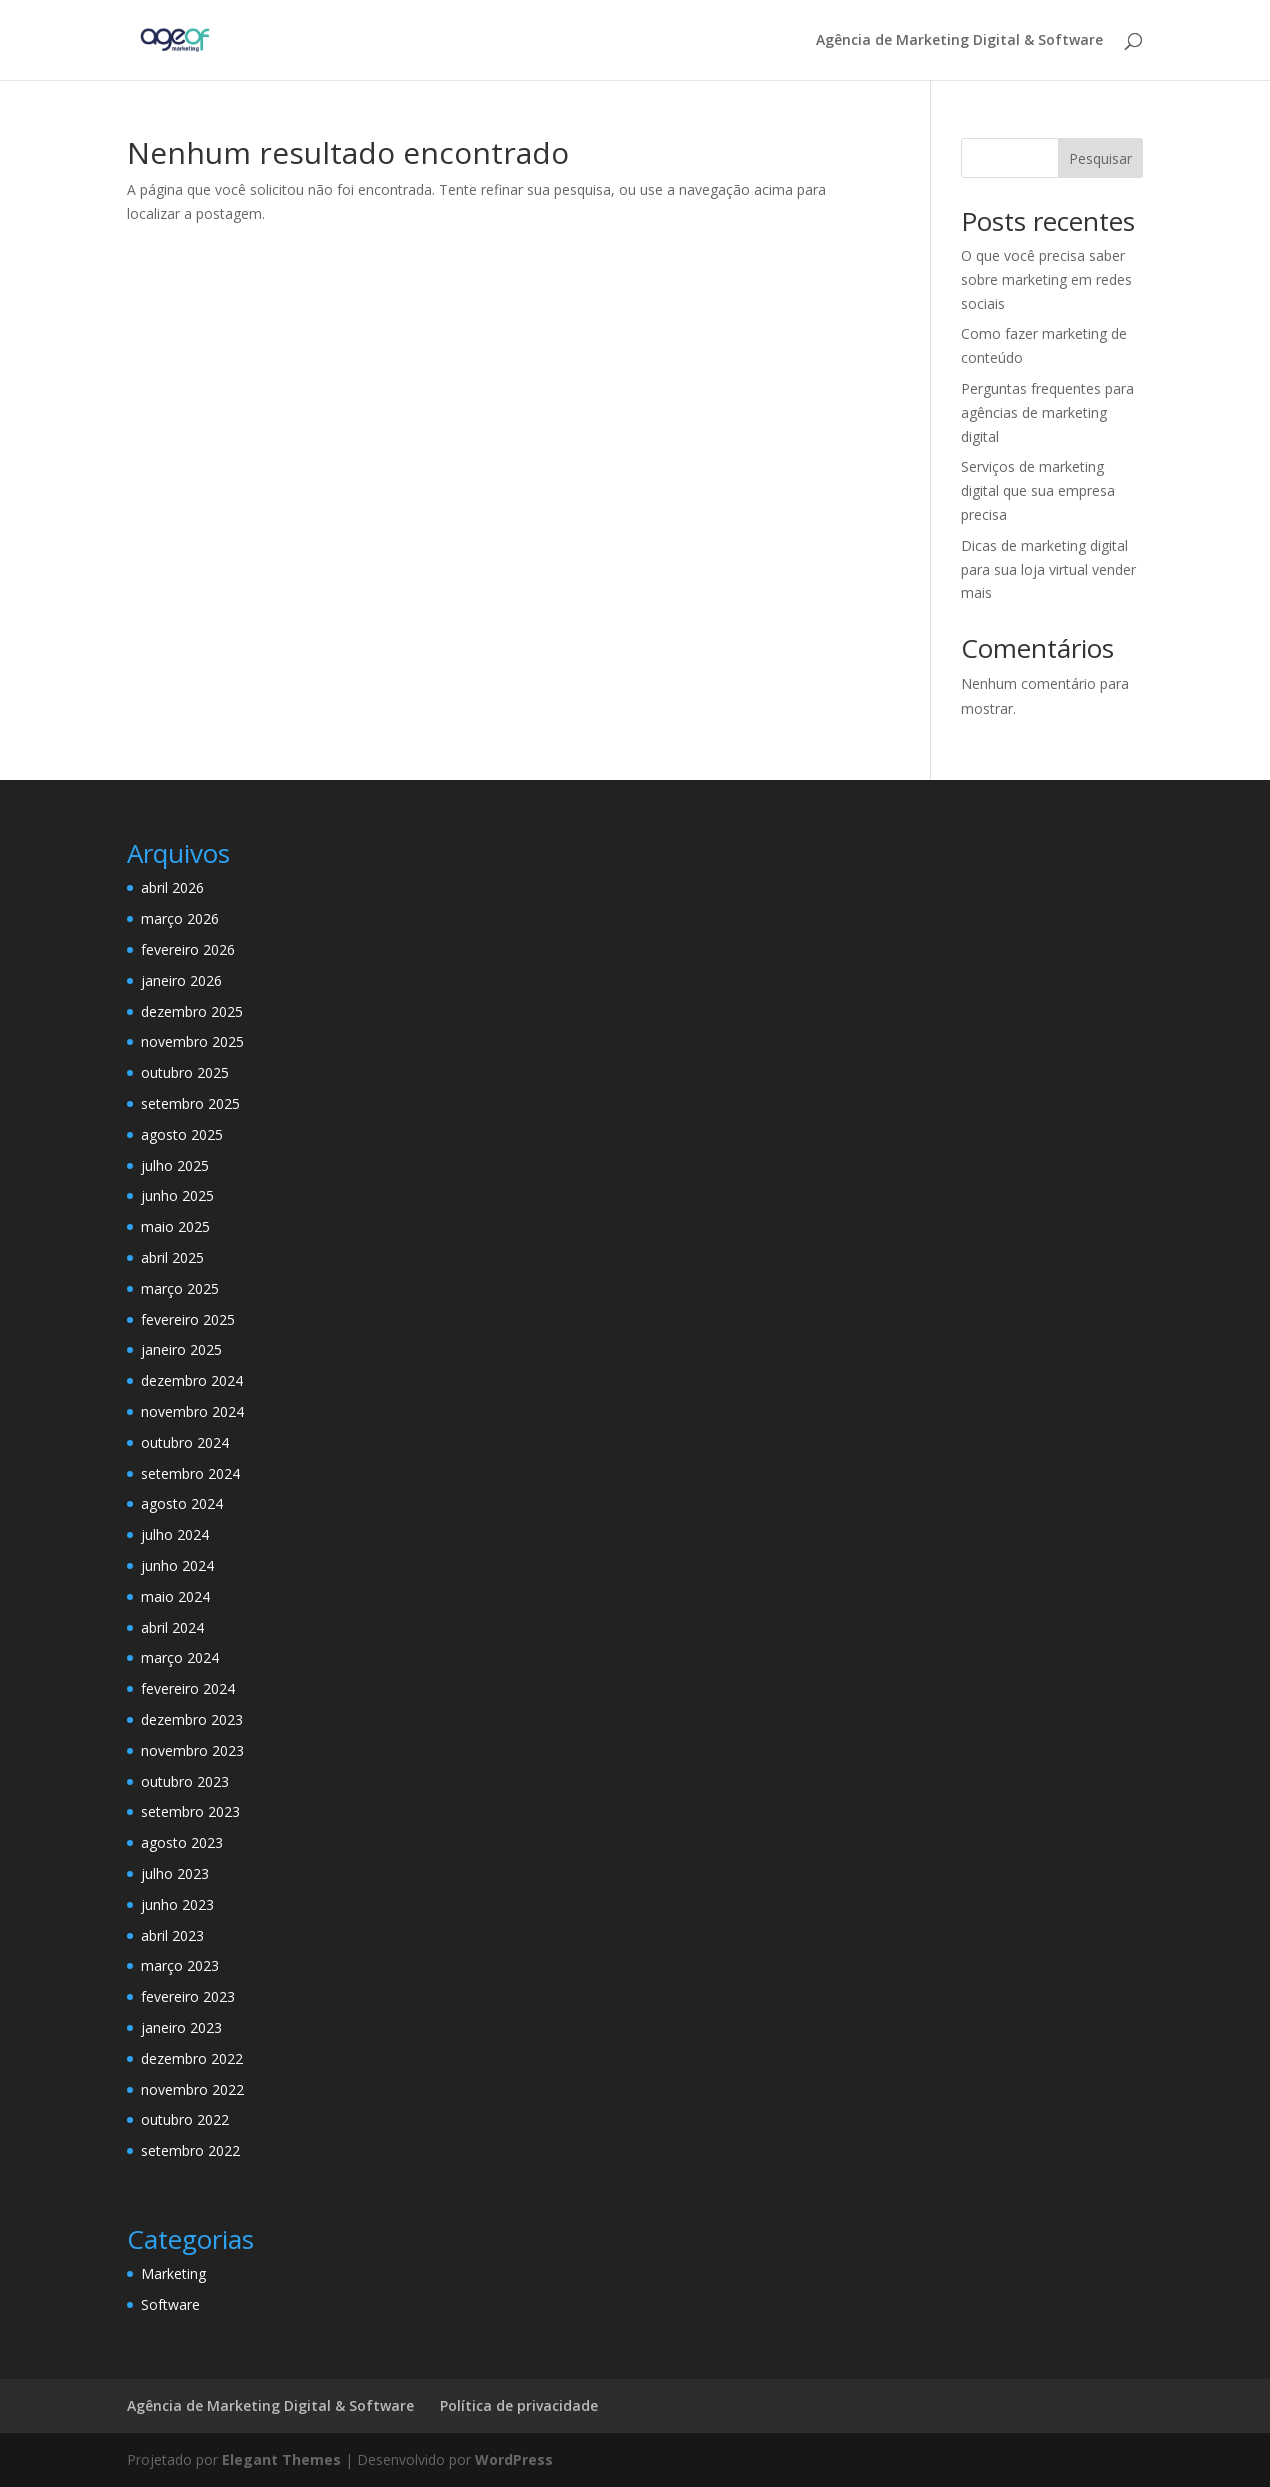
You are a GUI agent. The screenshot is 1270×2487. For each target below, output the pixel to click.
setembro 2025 (190, 1103)
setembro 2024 (190, 1473)
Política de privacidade (519, 2405)
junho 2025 (177, 1195)
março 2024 (180, 1657)
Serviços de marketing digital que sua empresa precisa (1038, 490)
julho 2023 (175, 1873)
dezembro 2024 (192, 1380)
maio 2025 (175, 1226)
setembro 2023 (190, 1811)
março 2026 (180, 918)
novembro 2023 (192, 1750)
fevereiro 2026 (188, 949)
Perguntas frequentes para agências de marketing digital (1047, 412)
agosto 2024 (182, 1503)
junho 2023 (177, 1904)
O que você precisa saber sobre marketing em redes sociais (1046, 279)
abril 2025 (172, 1257)
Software (170, 2304)
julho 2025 (175, 1165)
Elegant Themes (281, 2459)
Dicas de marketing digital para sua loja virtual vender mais (1048, 569)
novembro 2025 (192, 1041)
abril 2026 (172, 887)
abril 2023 (172, 1935)
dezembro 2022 (192, 2058)
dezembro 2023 (192, 1719)
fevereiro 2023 (188, 1996)
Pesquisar (1100, 158)
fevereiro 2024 (188, 1688)
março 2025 (180, 1288)
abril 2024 (172, 1627)
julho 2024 (175, 1534)
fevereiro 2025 (188, 1319)
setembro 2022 (190, 2150)
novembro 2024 (192, 1411)
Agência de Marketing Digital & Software (959, 41)
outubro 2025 (185, 1072)
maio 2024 (175, 1596)
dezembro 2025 (192, 1011)
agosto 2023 (182, 1842)
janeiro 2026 (181, 980)
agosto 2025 (182, 1134)
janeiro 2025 (181, 1349)
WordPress (514, 2459)
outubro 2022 (185, 2119)
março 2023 (180, 1965)
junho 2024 (177, 1565)
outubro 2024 (185, 1442)
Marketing (173, 2273)
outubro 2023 (185, 1781)
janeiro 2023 (181, 2027)
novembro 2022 (192, 2089)
